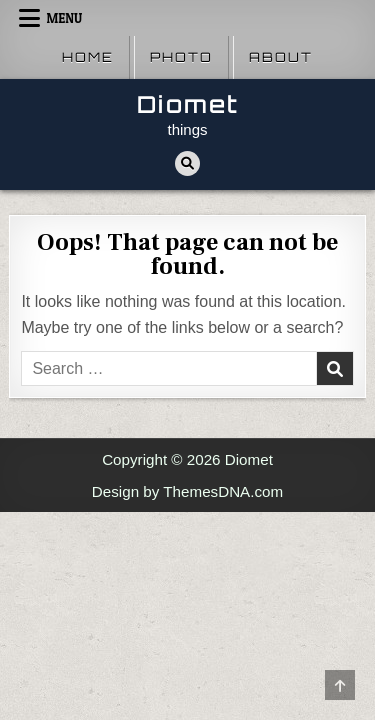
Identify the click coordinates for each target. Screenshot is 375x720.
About (281, 57)
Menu (64, 18)
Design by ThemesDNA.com (187, 491)
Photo (181, 57)
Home (88, 57)
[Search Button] (187, 163)
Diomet (188, 104)
